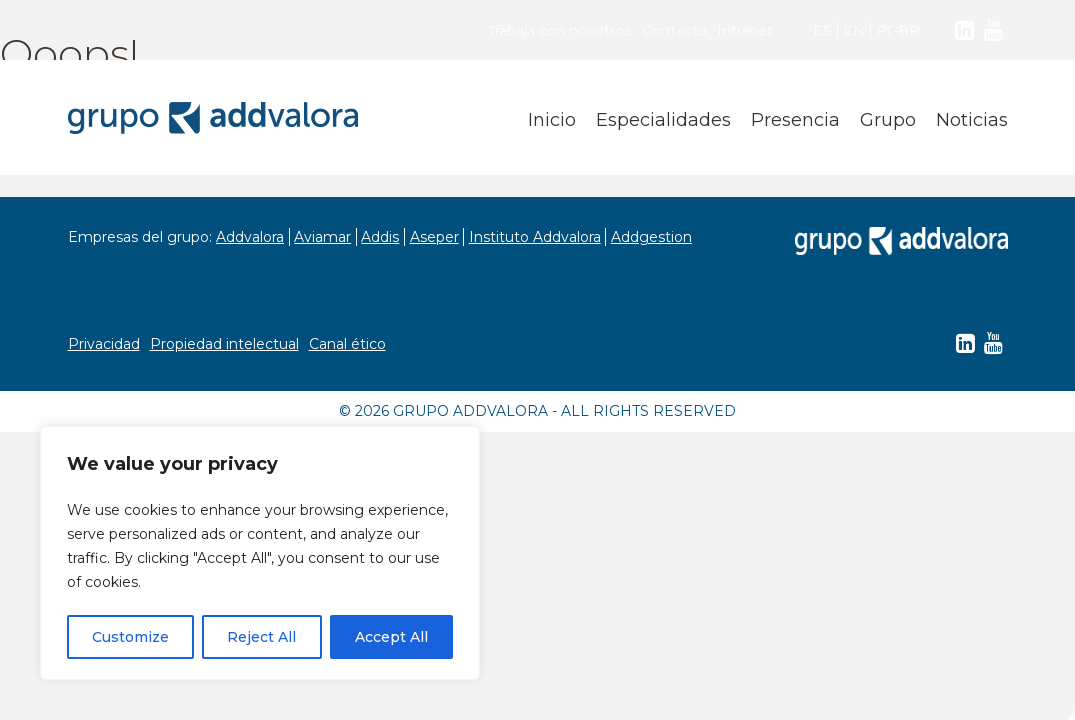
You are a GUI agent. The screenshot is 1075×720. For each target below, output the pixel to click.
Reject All (261, 637)
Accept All (391, 637)
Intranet (744, 30)
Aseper (437, 237)
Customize (130, 637)
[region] (260, 553)
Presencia (795, 120)
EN (853, 30)
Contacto (673, 30)
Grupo (888, 120)
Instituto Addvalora (539, 237)
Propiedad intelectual (224, 344)
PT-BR (897, 30)
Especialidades (663, 120)
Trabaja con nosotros (559, 30)
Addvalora (251, 237)
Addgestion (656, 237)
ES (821, 30)
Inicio (552, 120)
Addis (383, 237)
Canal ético (347, 344)
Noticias (972, 120)
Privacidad (104, 344)
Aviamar (324, 237)
